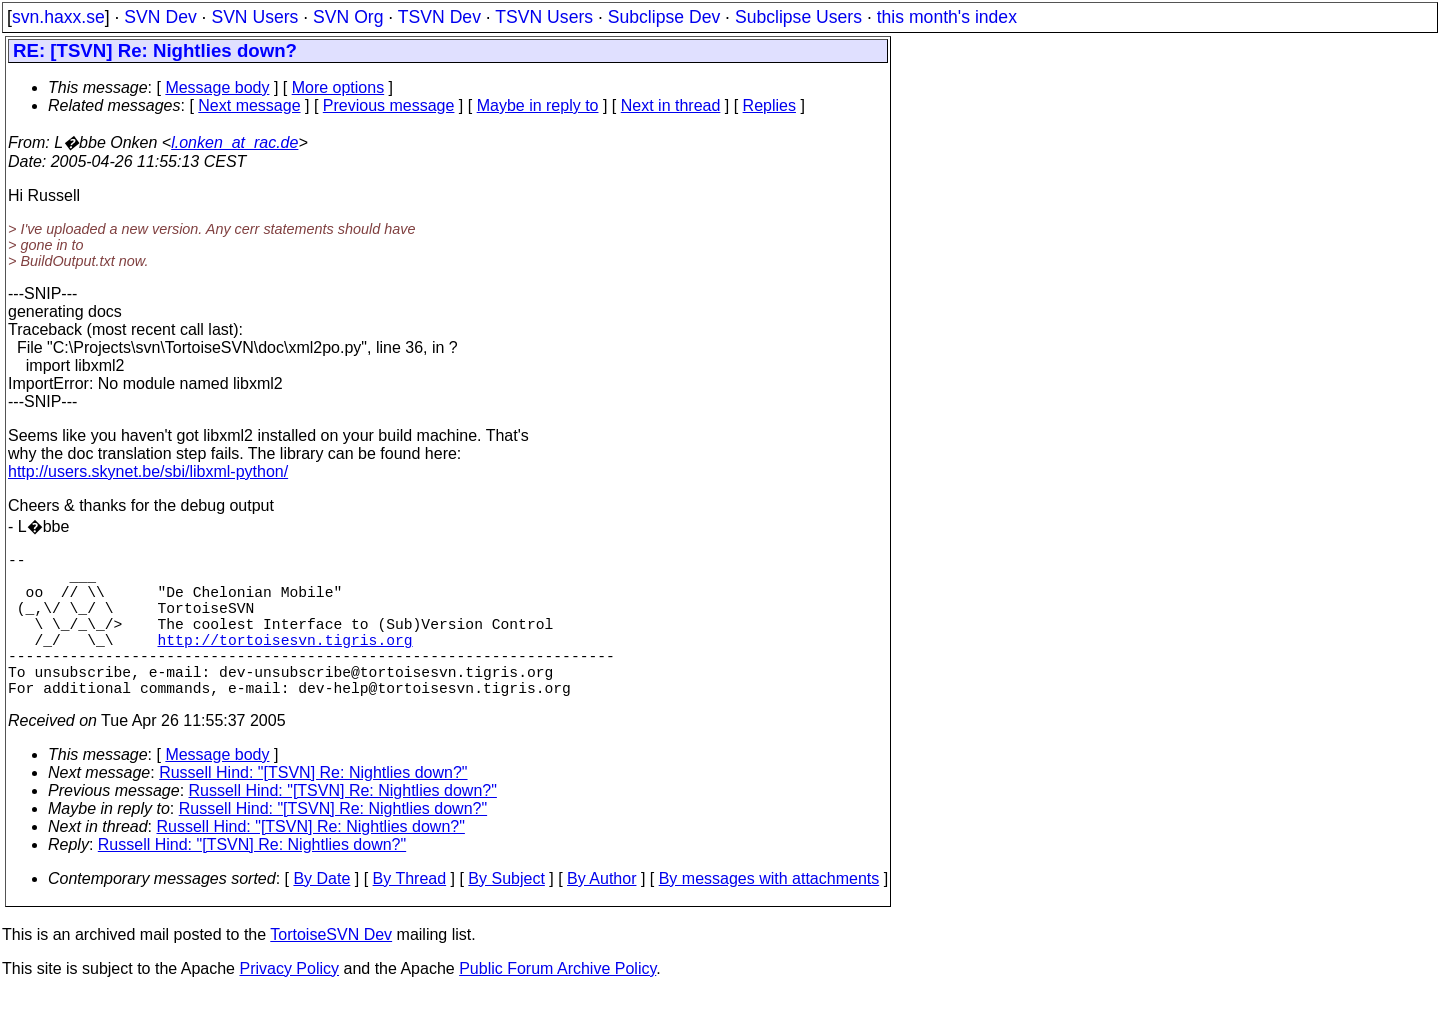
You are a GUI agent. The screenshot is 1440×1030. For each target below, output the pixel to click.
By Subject (506, 914)
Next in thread (671, 105)
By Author (601, 914)
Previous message (389, 105)
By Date (321, 914)
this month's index (947, 17)
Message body (217, 87)
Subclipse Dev (664, 17)
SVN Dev (160, 17)
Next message (249, 105)
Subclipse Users (798, 17)
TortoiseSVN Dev (331, 970)
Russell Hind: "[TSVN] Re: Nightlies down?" (313, 808)
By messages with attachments (769, 914)
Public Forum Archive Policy (557, 1004)
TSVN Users (544, 17)
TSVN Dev (439, 17)
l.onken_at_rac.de (234, 142)
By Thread (410, 914)
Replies (769, 105)
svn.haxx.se (58, 17)
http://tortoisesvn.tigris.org (285, 663)
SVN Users (254, 17)
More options (338, 87)
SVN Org (348, 17)
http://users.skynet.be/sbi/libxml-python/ (148, 471)
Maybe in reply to (538, 105)
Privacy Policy (289, 1004)
